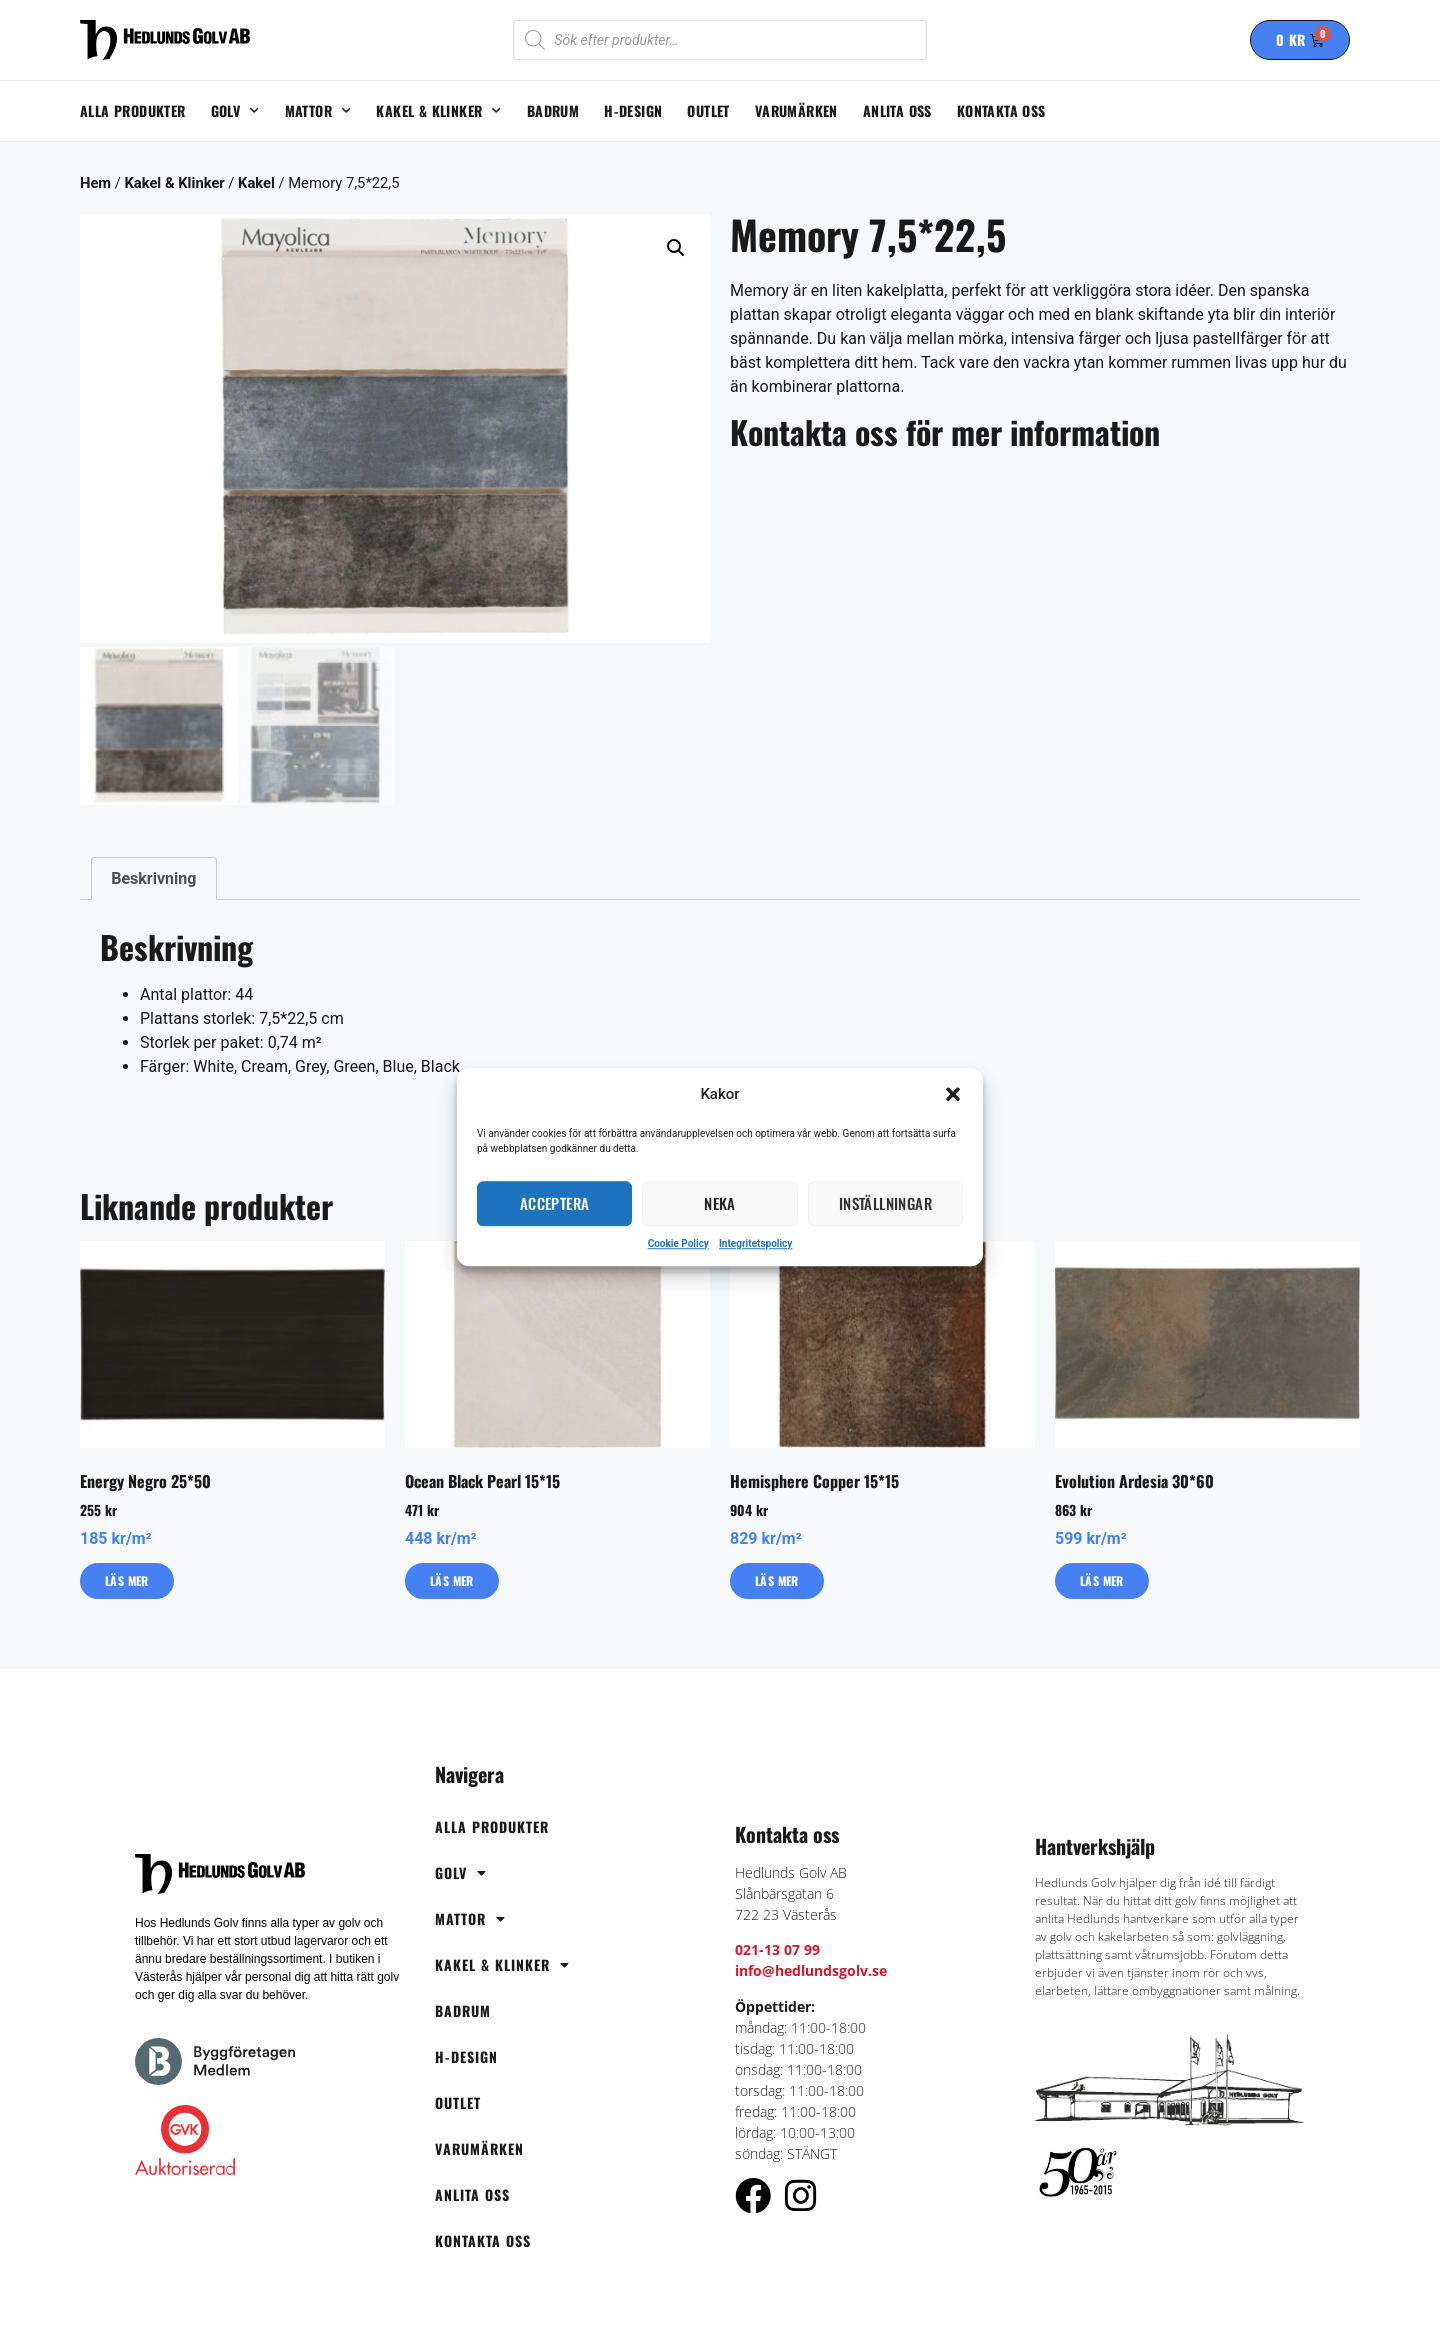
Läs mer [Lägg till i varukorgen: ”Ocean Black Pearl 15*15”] (452, 1575)
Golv (235, 111)
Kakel (256, 183)
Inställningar (885, 1203)
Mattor (318, 111)
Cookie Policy (678, 1243)
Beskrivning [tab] (153, 873)
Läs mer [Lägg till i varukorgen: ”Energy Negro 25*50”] (127, 1575)
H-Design (633, 110)
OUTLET (708, 110)
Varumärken (796, 110)
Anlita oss (897, 110)
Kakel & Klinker (438, 111)
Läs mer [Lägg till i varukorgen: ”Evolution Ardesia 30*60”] (1102, 1575)
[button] (953, 1095)
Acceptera (555, 1203)
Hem (95, 183)
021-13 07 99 (777, 1945)
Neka (720, 1203)
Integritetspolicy (755, 1243)
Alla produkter (133, 110)
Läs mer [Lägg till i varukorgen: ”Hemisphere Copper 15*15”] (777, 1575)
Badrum (553, 110)
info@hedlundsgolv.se (811, 1966)
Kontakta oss (1001, 110)
